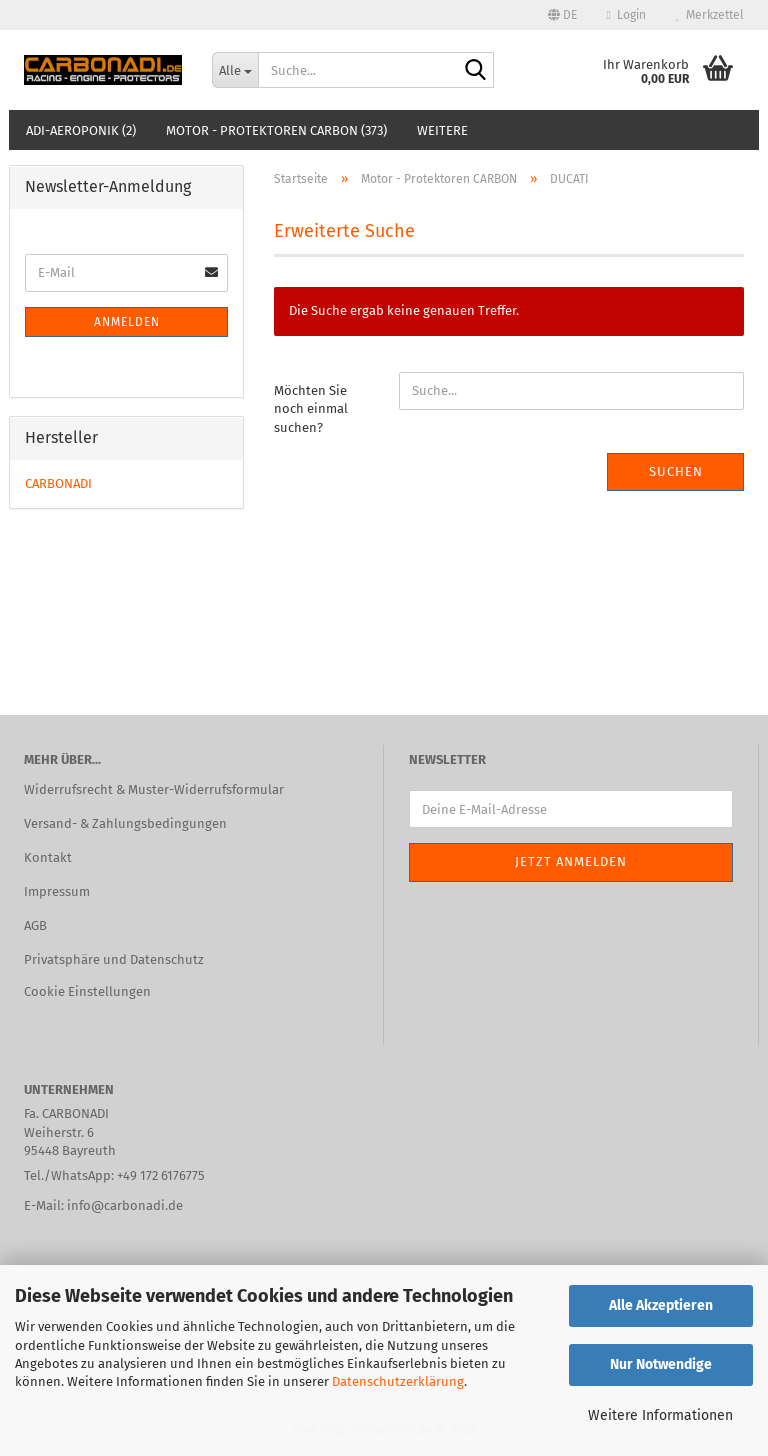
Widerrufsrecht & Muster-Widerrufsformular (154, 789)
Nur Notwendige (661, 1364)
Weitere (442, 130)
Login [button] (626, 15)
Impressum (57, 891)
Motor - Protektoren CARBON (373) (276, 130)
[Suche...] (235, 70)
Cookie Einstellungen (87, 991)
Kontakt (48, 857)
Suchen (676, 471)
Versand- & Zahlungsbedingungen (125, 823)
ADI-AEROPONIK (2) (81, 130)
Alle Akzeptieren (661, 1305)
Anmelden (127, 322)
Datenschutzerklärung (398, 1381)
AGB (35, 925)
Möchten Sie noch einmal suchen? (311, 409)
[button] (562, 15)
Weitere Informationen (660, 1415)
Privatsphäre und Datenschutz (114, 959)
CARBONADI (58, 483)
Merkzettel (710, 15)
